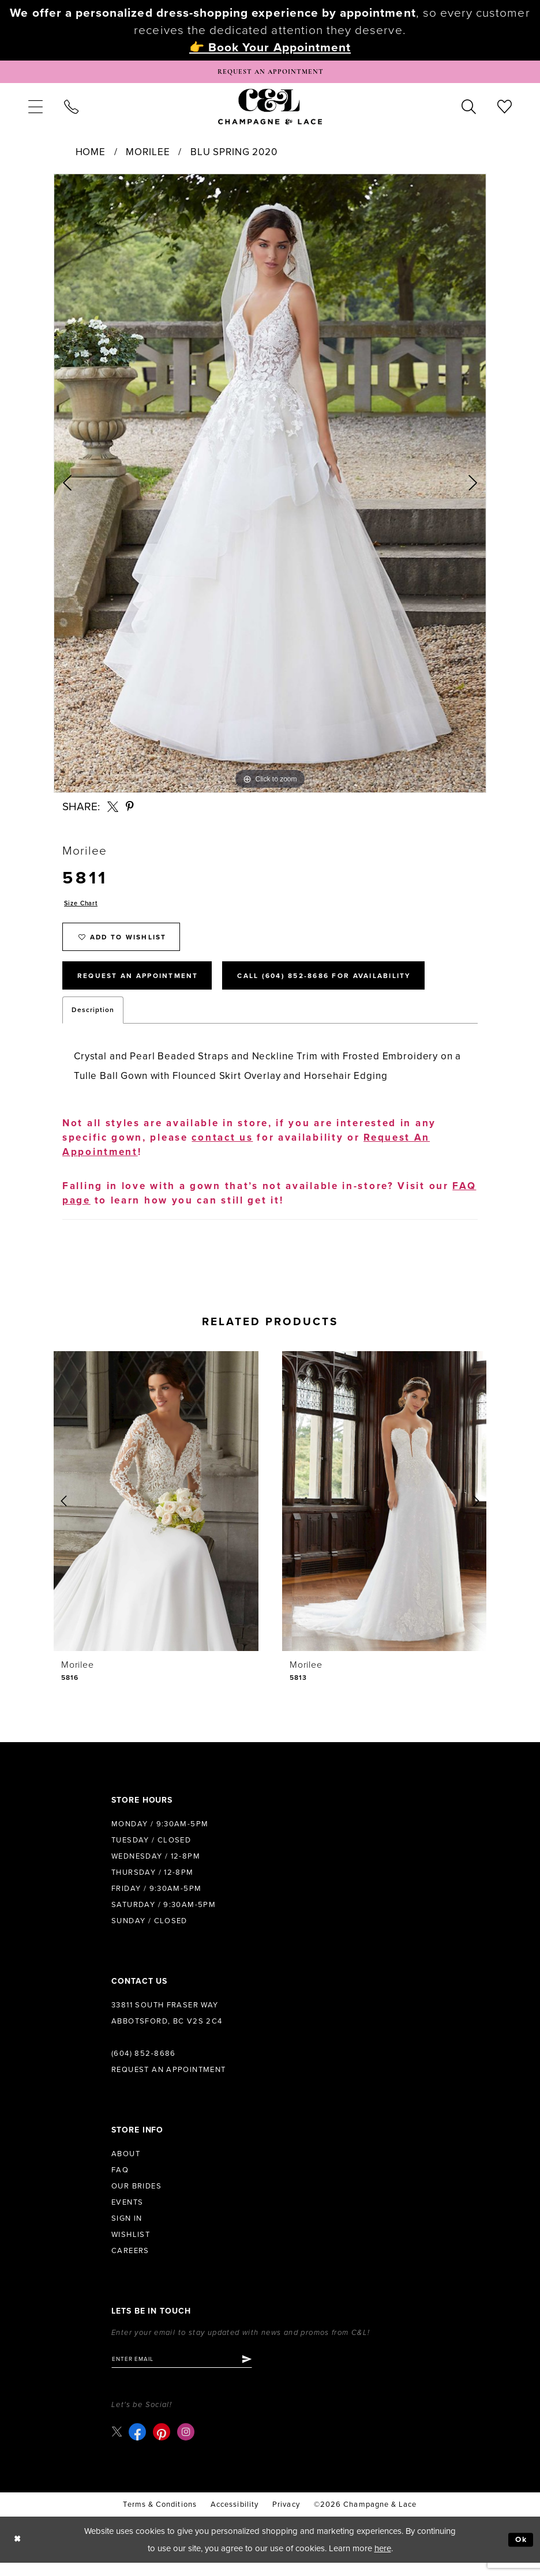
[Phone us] (71, 108)
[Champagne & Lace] (270, 108)
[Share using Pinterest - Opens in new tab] (130, 808)
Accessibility (234, 2517)
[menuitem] (35, 108)
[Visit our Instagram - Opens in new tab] (187, 2445)
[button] (35, 108)
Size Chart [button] (83, 906)
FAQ (120, 2181)
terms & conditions (159, 2517)
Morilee (148, 154)
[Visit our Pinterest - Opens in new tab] (163, 2445)
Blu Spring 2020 (234, 154)
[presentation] (156, 1513)
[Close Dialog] (18, 2553)
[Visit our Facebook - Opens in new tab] (139, 2445)
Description (93, 1021)
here (382, 2561)
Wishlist (130, 2246)
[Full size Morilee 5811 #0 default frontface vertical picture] (270, 485)
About (125, 2165)
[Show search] (469, 108)
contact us (222, 1149)
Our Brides (136, 2197)
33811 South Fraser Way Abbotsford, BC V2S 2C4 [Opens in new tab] (167, 2024)
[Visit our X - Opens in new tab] (117, 2444)
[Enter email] (189, 2372)
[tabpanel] (270, 485)
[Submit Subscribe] (260, 2372)
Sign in (126, 2230)
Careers (130, 2262)
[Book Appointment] (270, 73)
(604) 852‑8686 (143, 2065)
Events (127, 2213)
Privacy (286, 2517)
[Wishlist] (505, 108)
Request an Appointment (168, 2081)
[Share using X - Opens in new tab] (113, 808)
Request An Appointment (145, 986)
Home (91, 154)
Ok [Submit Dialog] (520, 2553)
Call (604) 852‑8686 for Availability (351, 986)
